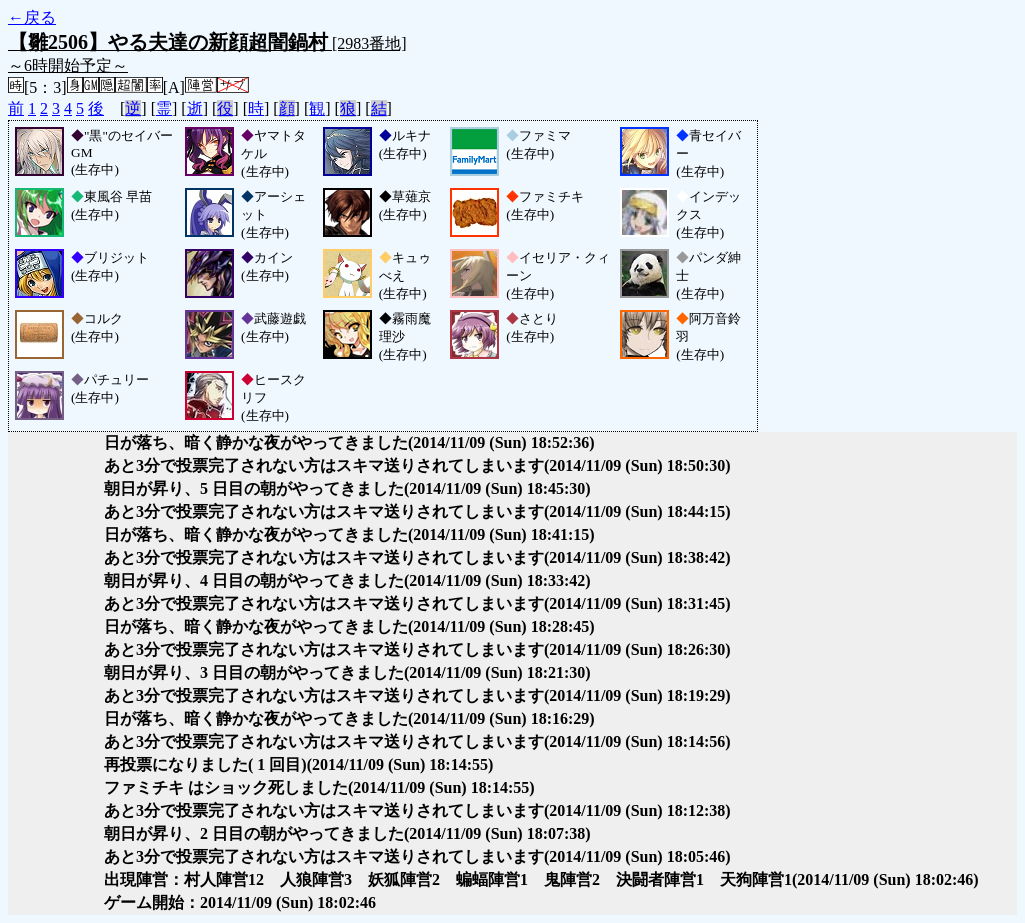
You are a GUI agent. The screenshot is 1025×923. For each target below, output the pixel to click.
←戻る (32, 17)
